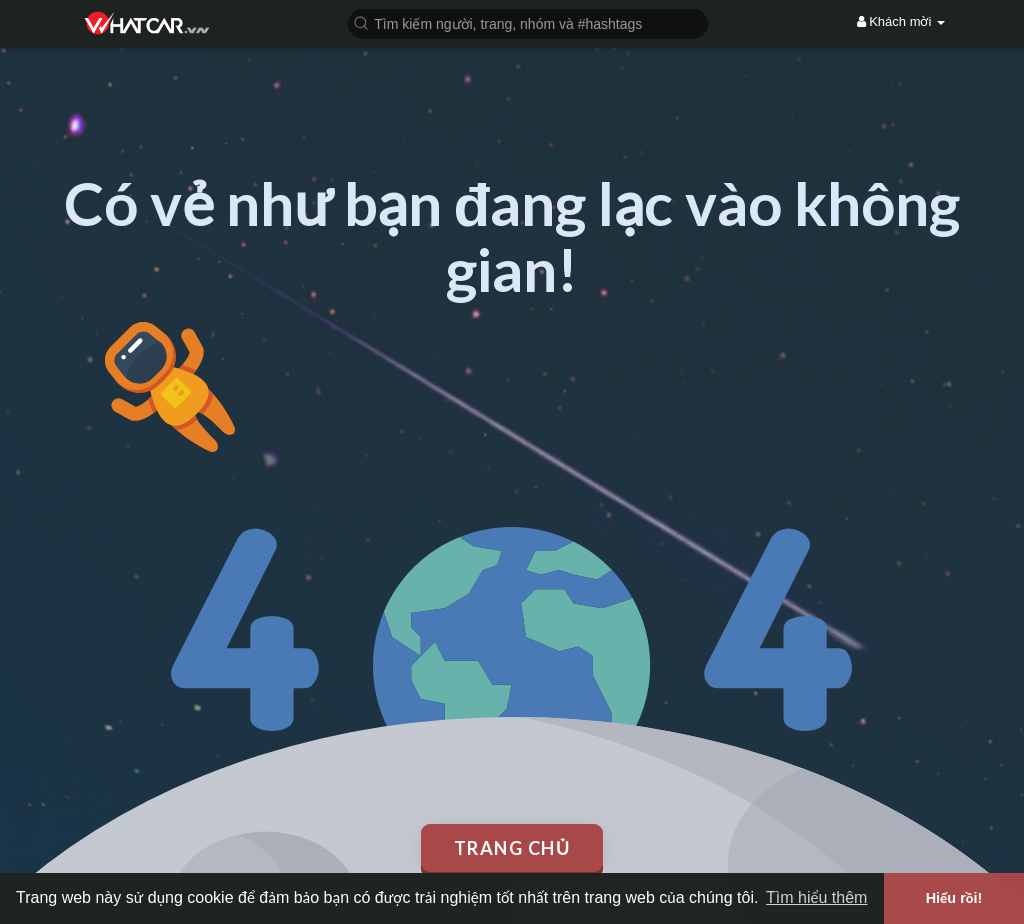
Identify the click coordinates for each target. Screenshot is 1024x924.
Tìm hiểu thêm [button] (816, 897)
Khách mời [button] (901, 21)
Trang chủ (512, 848)
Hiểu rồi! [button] (954, 898)
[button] (528, 22)
